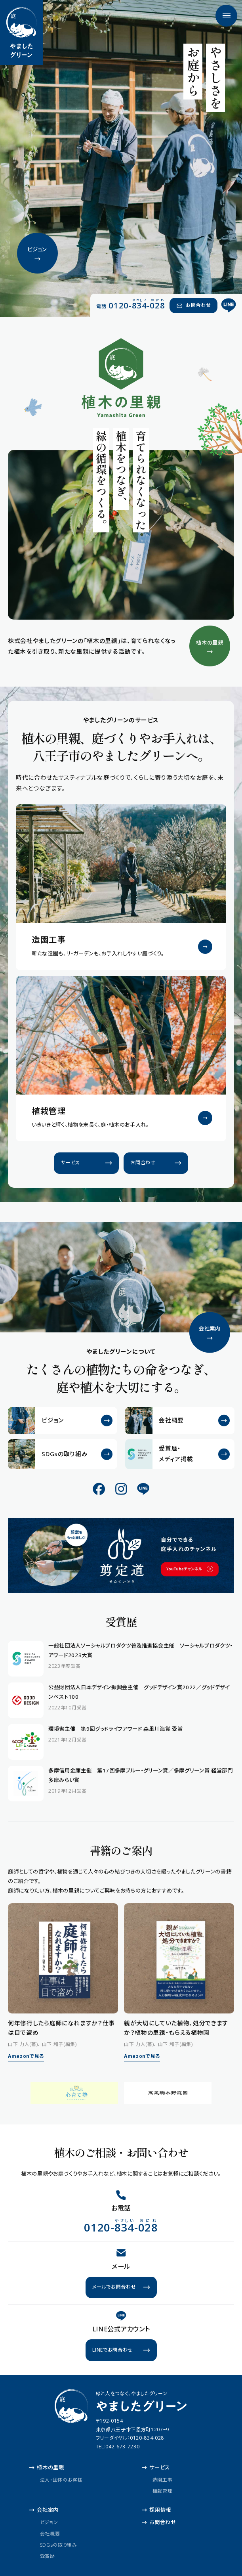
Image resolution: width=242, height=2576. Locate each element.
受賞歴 (47, 2555)
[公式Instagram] (121, 1489)
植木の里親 (46, 2467)
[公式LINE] (229, 306)
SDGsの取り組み (58, 2544)
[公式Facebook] (98, 1489)
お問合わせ (158, 2522)
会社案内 (44, 2509)
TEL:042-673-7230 (118, 2446)
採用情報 (156, 2509)
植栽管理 (162, 2491)
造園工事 (162, 2479)
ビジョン (49, 2522)
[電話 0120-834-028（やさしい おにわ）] (130, 305)
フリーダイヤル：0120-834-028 (130, 2437)
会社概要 (50, 2533)
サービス (155, 2467)
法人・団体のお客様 (61, 2479)
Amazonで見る (26, 2056)
